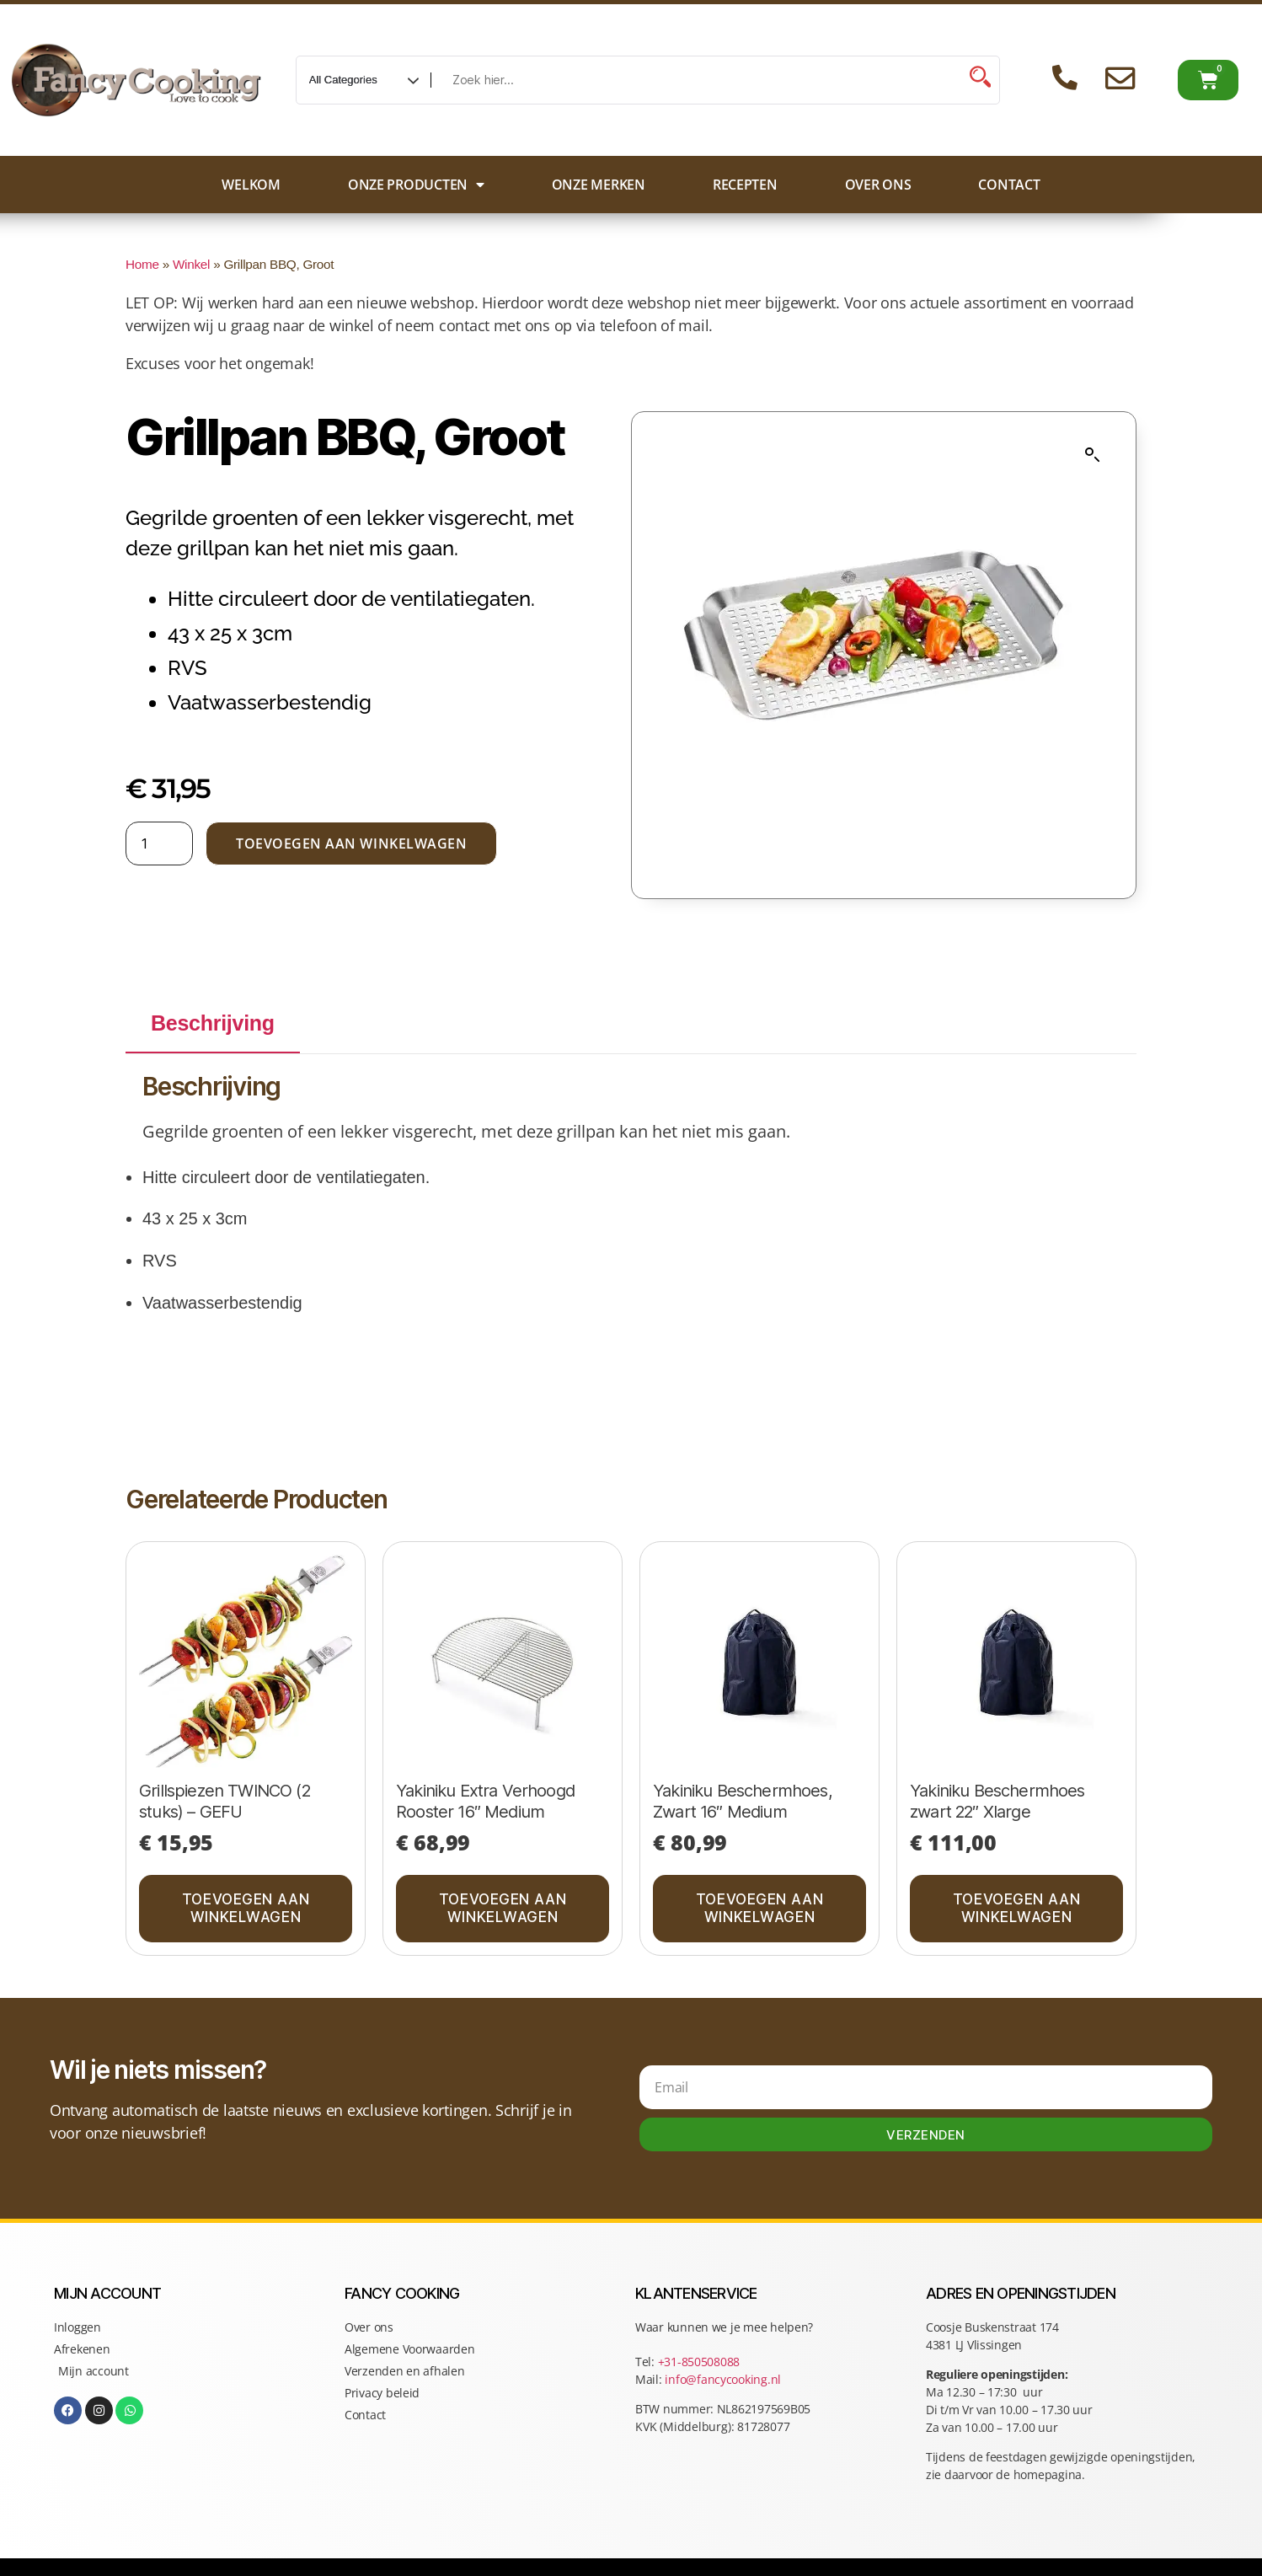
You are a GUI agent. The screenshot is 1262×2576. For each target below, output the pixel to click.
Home (142, 264)
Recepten (745, 184)
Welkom (251, 184)
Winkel (191, 264)
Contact (1009, 184)
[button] (1093, 455)
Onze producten (416, 184)
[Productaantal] (159, 843)
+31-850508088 (700, 2362)
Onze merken (598, 184)
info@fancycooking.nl (723, 2379)
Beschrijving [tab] (213, 1023)
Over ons (878, 184)
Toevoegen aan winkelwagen (351, 843)
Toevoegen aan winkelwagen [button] (245, 1908)
